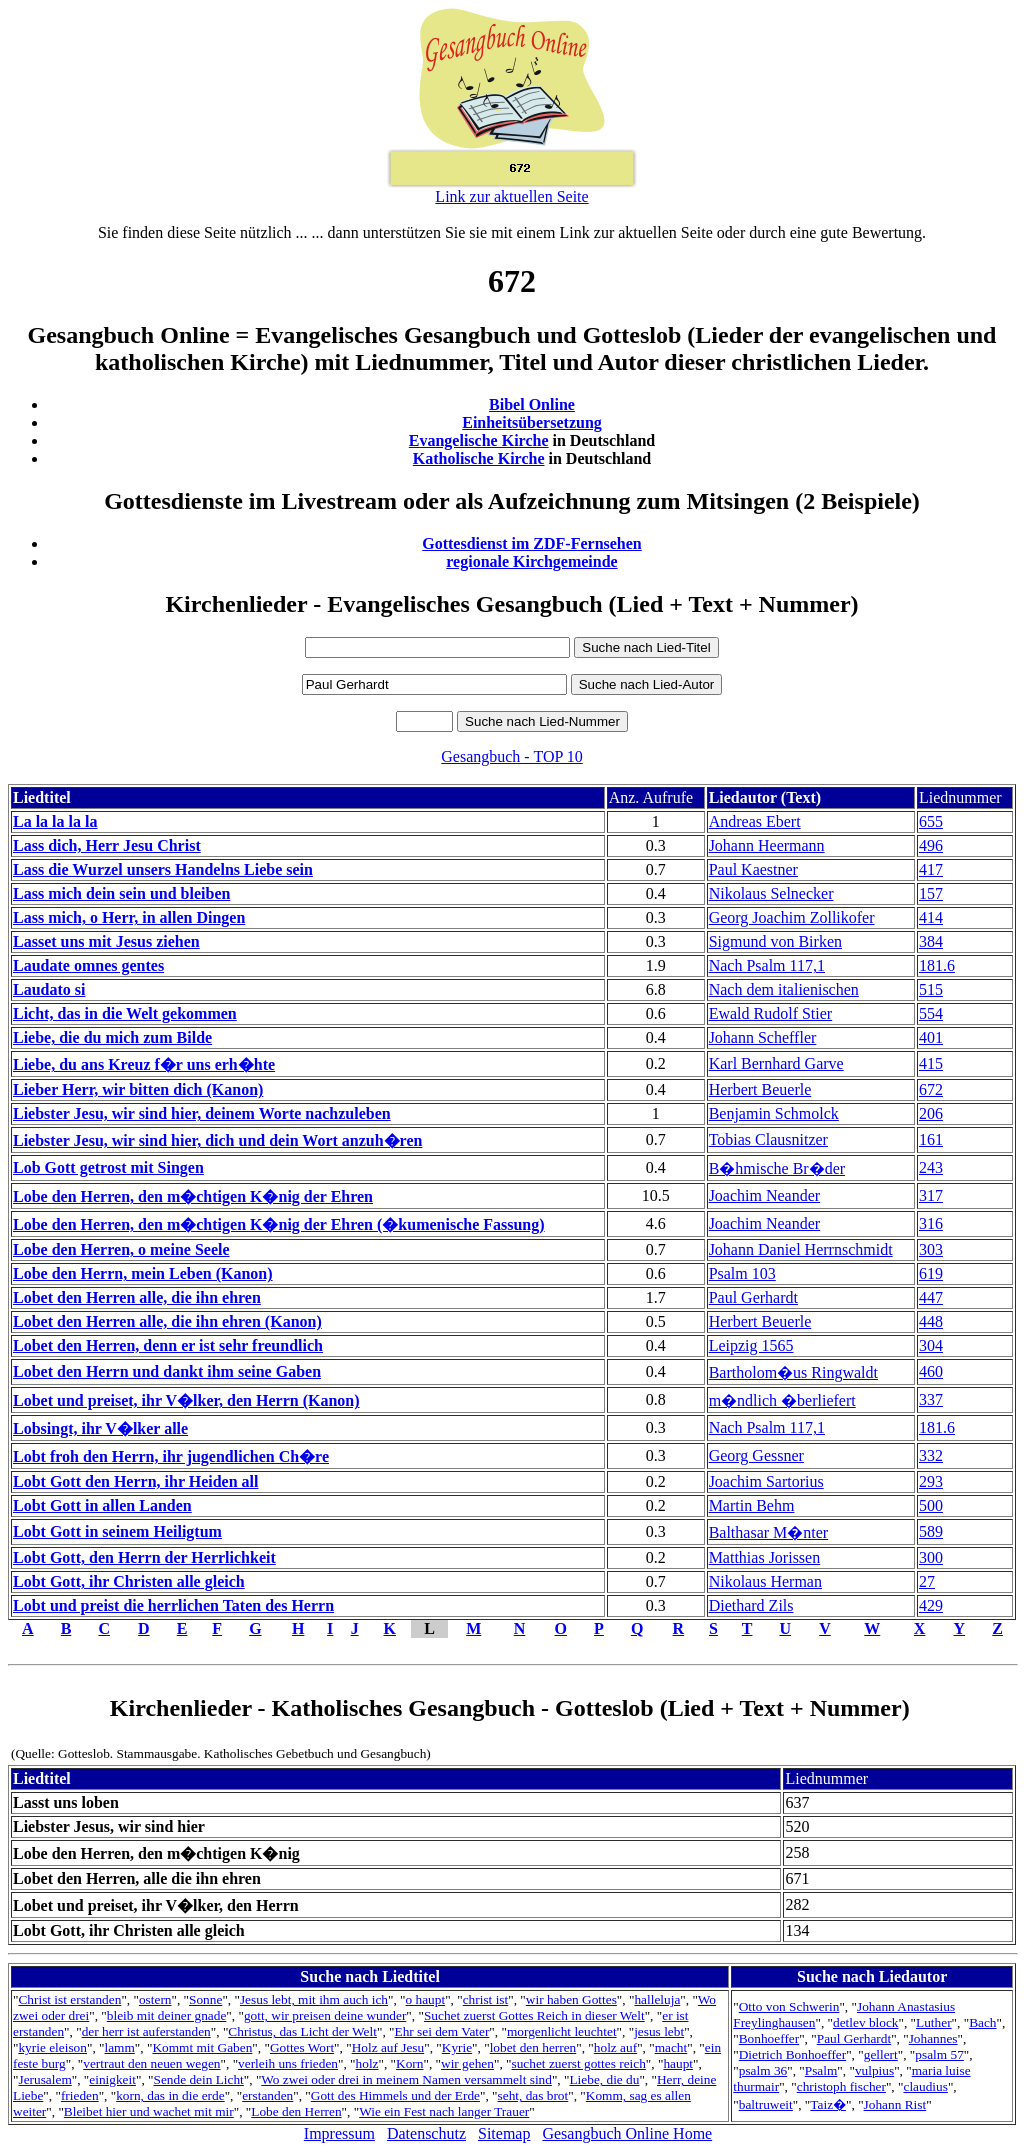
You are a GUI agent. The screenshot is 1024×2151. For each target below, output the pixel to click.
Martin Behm (752, 1505)
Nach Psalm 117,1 (767, 965)
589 (931, 1531)
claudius (925, 2086)
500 (931, 1505)
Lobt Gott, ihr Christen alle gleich (129, 1581)
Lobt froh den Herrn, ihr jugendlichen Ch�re (171, 1456)
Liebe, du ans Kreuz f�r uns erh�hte (144, 1064)
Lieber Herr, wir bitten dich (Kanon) (138, 1089)
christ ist (486, 1999)
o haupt (426, 1999)
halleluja (657, 1999)
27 (927, 1581)
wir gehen (467, 2063)
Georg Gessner (756, 1455)
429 (931, 1605)
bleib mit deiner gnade (167, 2015)
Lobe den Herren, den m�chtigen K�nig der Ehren (193, 1196)
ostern (155, 1999)
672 (931, 1089)
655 (931, 821)
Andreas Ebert (755, 821)
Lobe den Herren (296, 2111)
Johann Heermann (767, 845)
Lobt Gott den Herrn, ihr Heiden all (135, 1481)
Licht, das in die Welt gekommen (125, 1013)
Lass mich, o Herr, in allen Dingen (129, 917)
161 (931, 1139)
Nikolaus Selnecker (771, 893)
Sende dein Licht (198, 2079)
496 (931, 845)
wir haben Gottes (571, 1999)
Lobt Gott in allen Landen (102, 1505)
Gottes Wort (302, 2047)
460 (931, 1371)
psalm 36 (763, 2070)
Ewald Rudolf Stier (771, 1013)
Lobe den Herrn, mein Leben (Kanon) (143, 1273)
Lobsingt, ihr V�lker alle (100, 1428)
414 (931, 917)
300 (931, 1557)
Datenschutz (426, 2133)
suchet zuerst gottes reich (579, 2063)
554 (931, 1013)
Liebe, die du (604, 2079)
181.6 (937, 965)
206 (931, 1113)
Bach (982, 2022)
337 (931, 1399)
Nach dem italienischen (784, 989)
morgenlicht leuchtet (562, 2031)
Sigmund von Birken (775, 941)
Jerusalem (44, 2079)
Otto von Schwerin (789, 2006)
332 (931, 1455)
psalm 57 (939, 2054)
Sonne (205, 1999)
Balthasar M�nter (769, 1532)
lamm (119, 2047)
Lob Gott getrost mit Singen (108, 1167)
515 (931, 989)
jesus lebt (659, 2031)
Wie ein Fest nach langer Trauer (444, 2111)
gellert (881, 2054)
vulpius (874, 2070)
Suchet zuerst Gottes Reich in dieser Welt (534, 2015)
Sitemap (504, 2133)
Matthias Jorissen (765, 1557)
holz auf (615, 2047)
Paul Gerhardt (753, 1297)
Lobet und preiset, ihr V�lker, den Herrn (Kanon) (186, 1400)
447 (931, 1297)
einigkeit (112, 2079)
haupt (678, 2063)
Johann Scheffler (763, 1037)
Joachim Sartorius (766, 1481)
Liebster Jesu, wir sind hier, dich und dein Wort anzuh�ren (217, 1140)
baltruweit (766, 2104)
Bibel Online (532, 404)
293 (931, 1481)
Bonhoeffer (769, 2038)
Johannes (933, 2038)
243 (931, 1167)
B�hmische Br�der (777, 1168)
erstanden (267, 2095)
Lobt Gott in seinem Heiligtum (117, 1531)
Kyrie (457, 2047)
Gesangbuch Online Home (627, 2133)
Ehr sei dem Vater (441, 2031)
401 (931, 1037)
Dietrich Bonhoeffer (792, 2054)
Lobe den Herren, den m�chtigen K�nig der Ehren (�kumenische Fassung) (279, 1224)
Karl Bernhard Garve (776, 1063)
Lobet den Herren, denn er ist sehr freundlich (168, 1345)
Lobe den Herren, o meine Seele (121, 1249)
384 (931, 941)
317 (931, 1195)
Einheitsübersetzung (532, 422)
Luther (934, 2022)
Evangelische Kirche (479, 440)
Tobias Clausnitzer (768, 1139)
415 (931, 1063)
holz (367, 2063)
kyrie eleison (52, 2047)
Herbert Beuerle (760, 1089)
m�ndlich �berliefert (782, 1400)
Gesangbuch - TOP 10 (511, 756)
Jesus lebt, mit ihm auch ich (314, 1999)
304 (931, 1345)
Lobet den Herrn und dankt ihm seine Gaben (167, 1371)
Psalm (821, 2070)
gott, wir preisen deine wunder (325, 2015)
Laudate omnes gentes (88, 965)
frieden (80, 2095)
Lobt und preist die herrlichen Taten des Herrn (173, 1605)
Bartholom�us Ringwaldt (793, 1372)
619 (931, 1273)
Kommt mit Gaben (202, 2047)
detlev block (866, 2022)
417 (931, 869)
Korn (409, 2063)
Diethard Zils (751, 1605)
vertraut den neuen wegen (151, 2063)
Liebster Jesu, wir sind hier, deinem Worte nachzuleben (202, 1113)
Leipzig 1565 (751, 1345)
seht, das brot (533, 2095)
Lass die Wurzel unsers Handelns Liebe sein (163, 869)
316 (931, 1223)
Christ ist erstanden (69, 1999)
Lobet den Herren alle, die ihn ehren (137, 1297)
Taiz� (828, 2104)
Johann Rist (895, 2104)
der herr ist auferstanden (146, 2031)
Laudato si (49, 989)
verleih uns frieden (288, 2063)
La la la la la (55, 821)
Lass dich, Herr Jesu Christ (107, 845)
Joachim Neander (765, 1195)
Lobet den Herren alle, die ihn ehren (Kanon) (167, 1321)
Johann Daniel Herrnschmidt (801, 1249)
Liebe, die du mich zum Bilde (112, 1037)
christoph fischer (841, 2086)
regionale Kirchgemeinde (531, 561)
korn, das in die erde (170, 2095)
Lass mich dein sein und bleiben (121, 893)
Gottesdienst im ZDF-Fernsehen (532, 543)
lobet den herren (533, 2047)
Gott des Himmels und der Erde (395, 2095)
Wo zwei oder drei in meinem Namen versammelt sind (406, 2079)
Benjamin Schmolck (774, 1113)
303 (931, 1249)
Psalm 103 (742, 1273)
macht (671, 2047)
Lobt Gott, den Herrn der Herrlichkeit (144, 1557)
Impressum (339, 2133)
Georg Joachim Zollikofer (792, 917)
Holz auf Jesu (388, 2047)
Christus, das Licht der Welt (302, 2031)
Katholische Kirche (479, 458)
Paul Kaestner (753, 869)
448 (931, 1321)
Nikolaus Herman (765, 1581)
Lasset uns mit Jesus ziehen (106, 941)
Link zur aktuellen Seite (511, 196)
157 (931, 893)
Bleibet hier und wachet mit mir (149, 2111)
